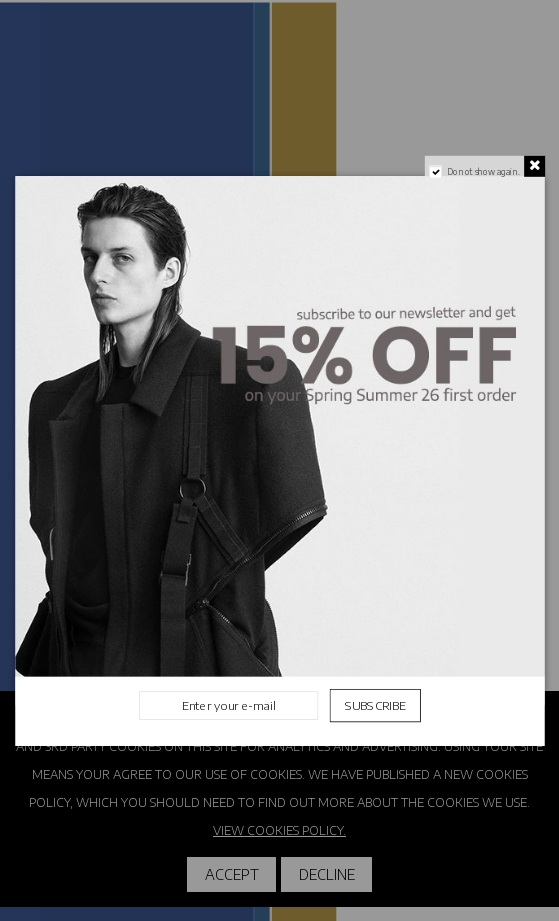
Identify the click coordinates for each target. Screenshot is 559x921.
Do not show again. (482, 171)
